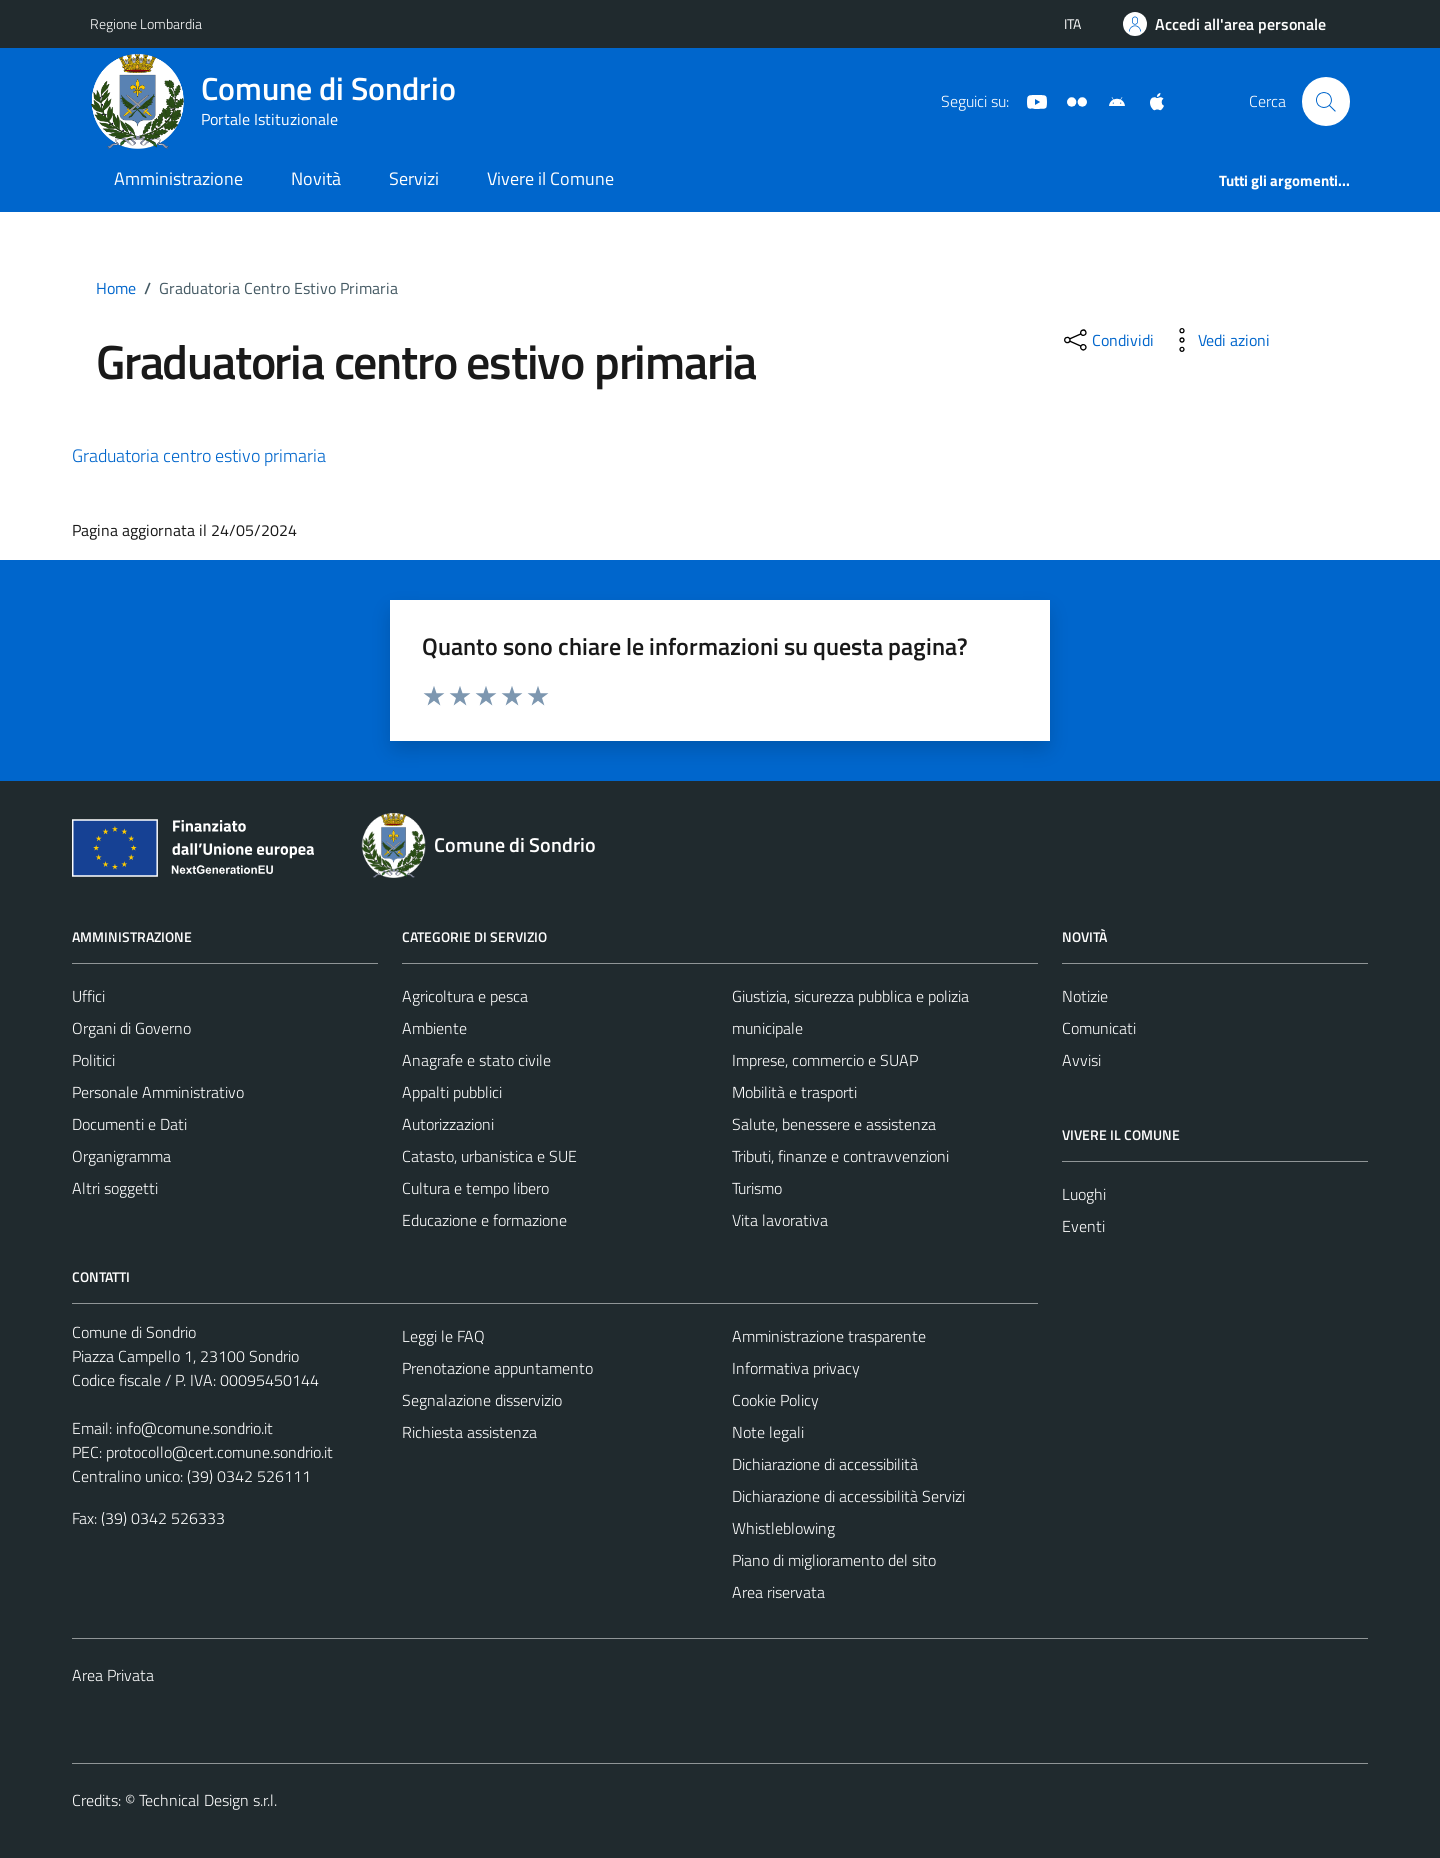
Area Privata (113, 1675)
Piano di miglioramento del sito (834, 1560)
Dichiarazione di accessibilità (825, 1464)
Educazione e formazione (484, 1220)
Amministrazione (178, 178)
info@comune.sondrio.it (194, 1428)
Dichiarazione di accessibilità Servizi (848, 1496)
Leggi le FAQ (443, 1336)
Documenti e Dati (129, 1124)
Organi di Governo (131, 1028)
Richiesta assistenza (469, 1432)
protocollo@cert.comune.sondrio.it (219, 1452)
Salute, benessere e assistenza (834, 1124)
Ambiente (434, 1028)
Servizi (414, 178)
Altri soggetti (115, 1188)
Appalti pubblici (452, 1092)
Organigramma (121, 1156)
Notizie (1085, 996)
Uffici (88, 996)
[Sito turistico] (1069, 100)
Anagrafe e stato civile (476, 1060)
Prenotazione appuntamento (497, 1368)
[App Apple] (1149, 100)
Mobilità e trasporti (794, 1092)
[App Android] (1109, 100)
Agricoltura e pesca (465, 996)
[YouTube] (1029, 100)
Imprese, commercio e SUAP (825, 1060)
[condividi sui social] (1107, 340)
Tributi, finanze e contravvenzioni (840, 1156)
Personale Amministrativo (158, 1092)
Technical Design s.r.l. (208, 1800)
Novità (316, 178)
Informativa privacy (796, 1368)
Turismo (757, 1188)
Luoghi (1084, 1194)
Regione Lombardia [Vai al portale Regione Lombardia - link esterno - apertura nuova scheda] (146, 23)
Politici (93, 1060)
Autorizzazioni (448, 1124)
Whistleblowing (783, 1528)
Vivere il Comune (550, 178)
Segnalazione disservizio (482, 1400)
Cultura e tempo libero (475, 1188)
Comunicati (1099, 1028)
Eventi (1083, 1226)
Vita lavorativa (780, 1220)
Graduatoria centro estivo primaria (199, 455)
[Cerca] (1326, 101)
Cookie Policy (775, 1400)
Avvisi (1081, 1060)
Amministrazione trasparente (829, 1336)
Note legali (768, 1432)
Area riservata (778, 1592)
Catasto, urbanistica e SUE (489, 1156)
